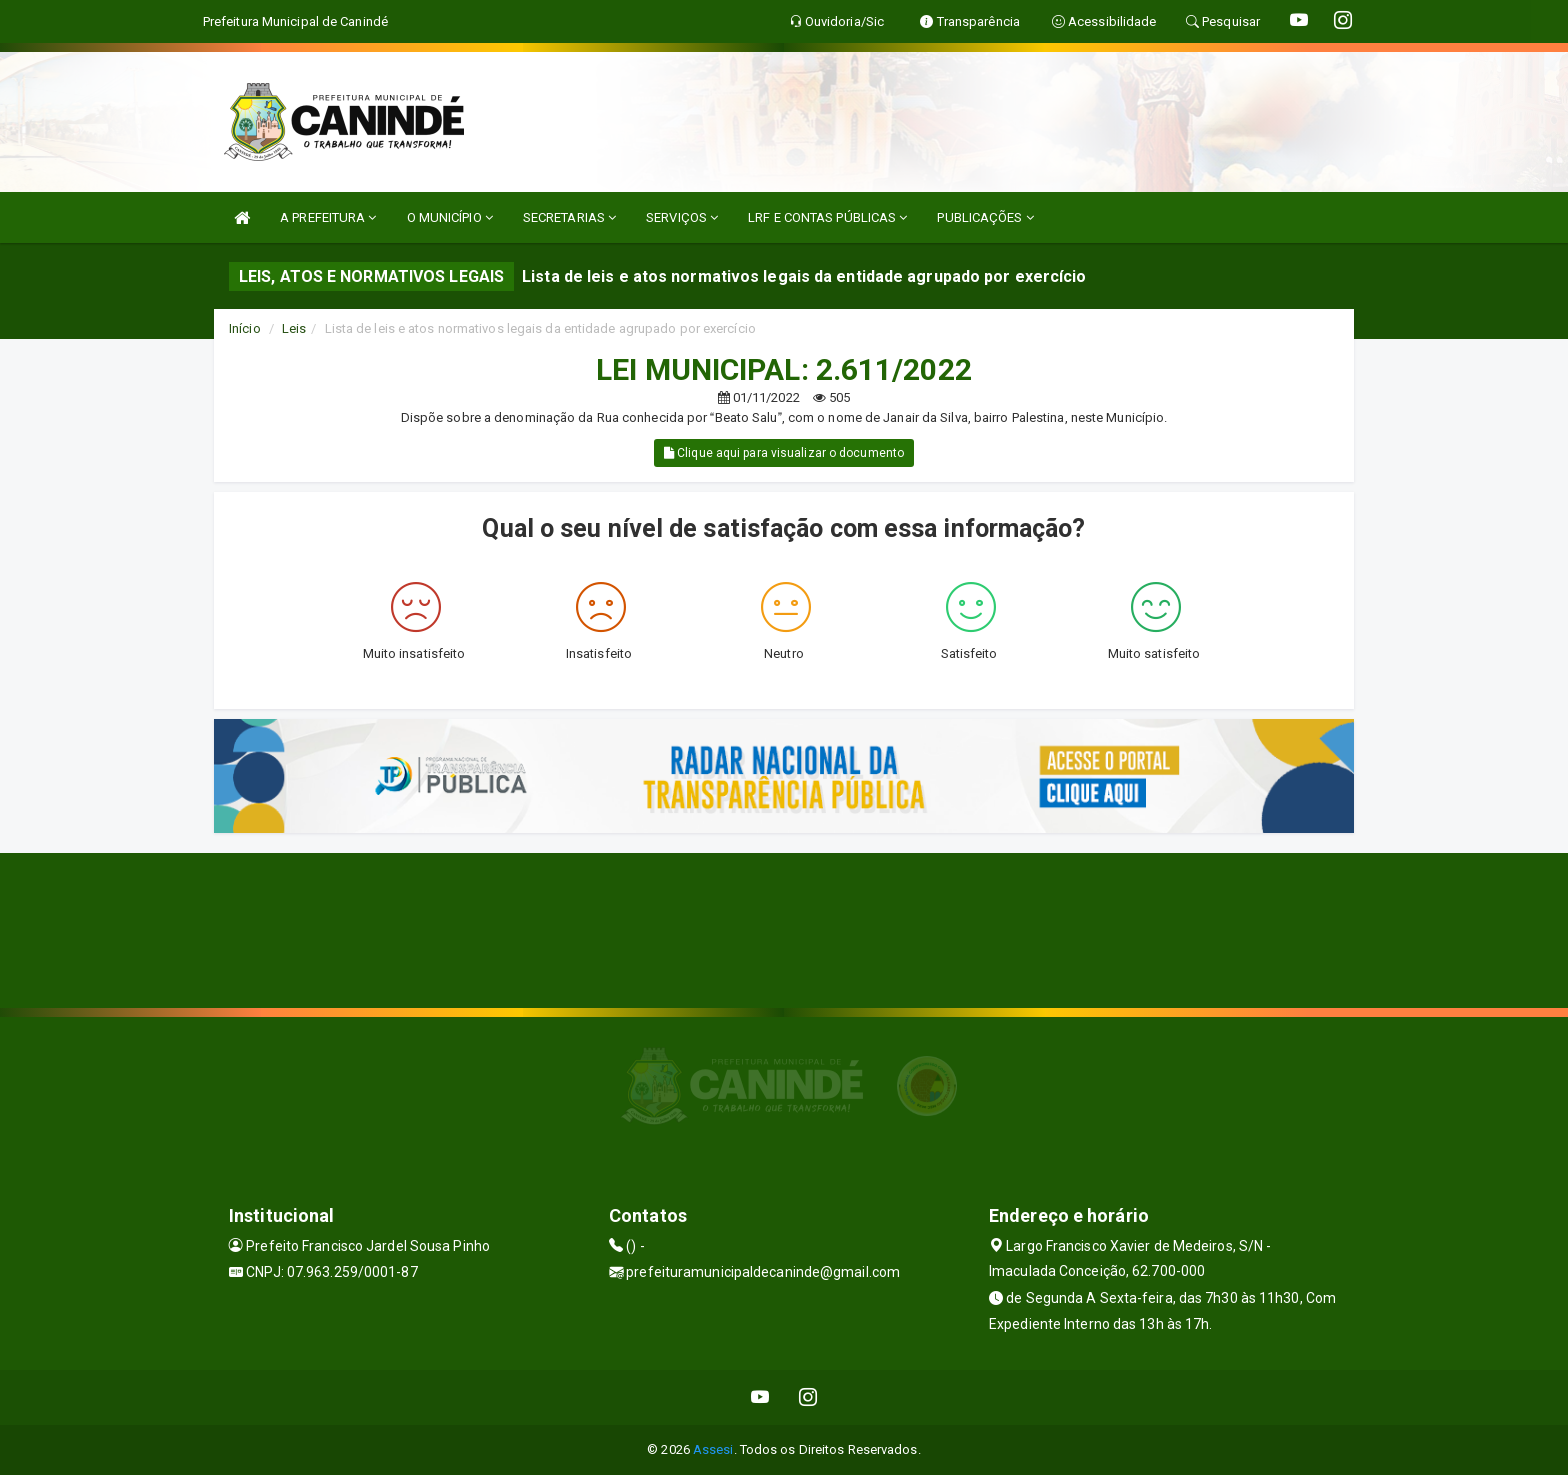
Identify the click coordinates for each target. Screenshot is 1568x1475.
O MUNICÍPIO (450, 217)
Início (245, 328)
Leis (294, 328)
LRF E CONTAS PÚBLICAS (827, 217)
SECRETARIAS (569, 217)
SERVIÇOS (682, 217)
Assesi (713, 1449)
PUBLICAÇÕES (985, 217)
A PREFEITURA (328, 217)
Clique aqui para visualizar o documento (784, 453)
